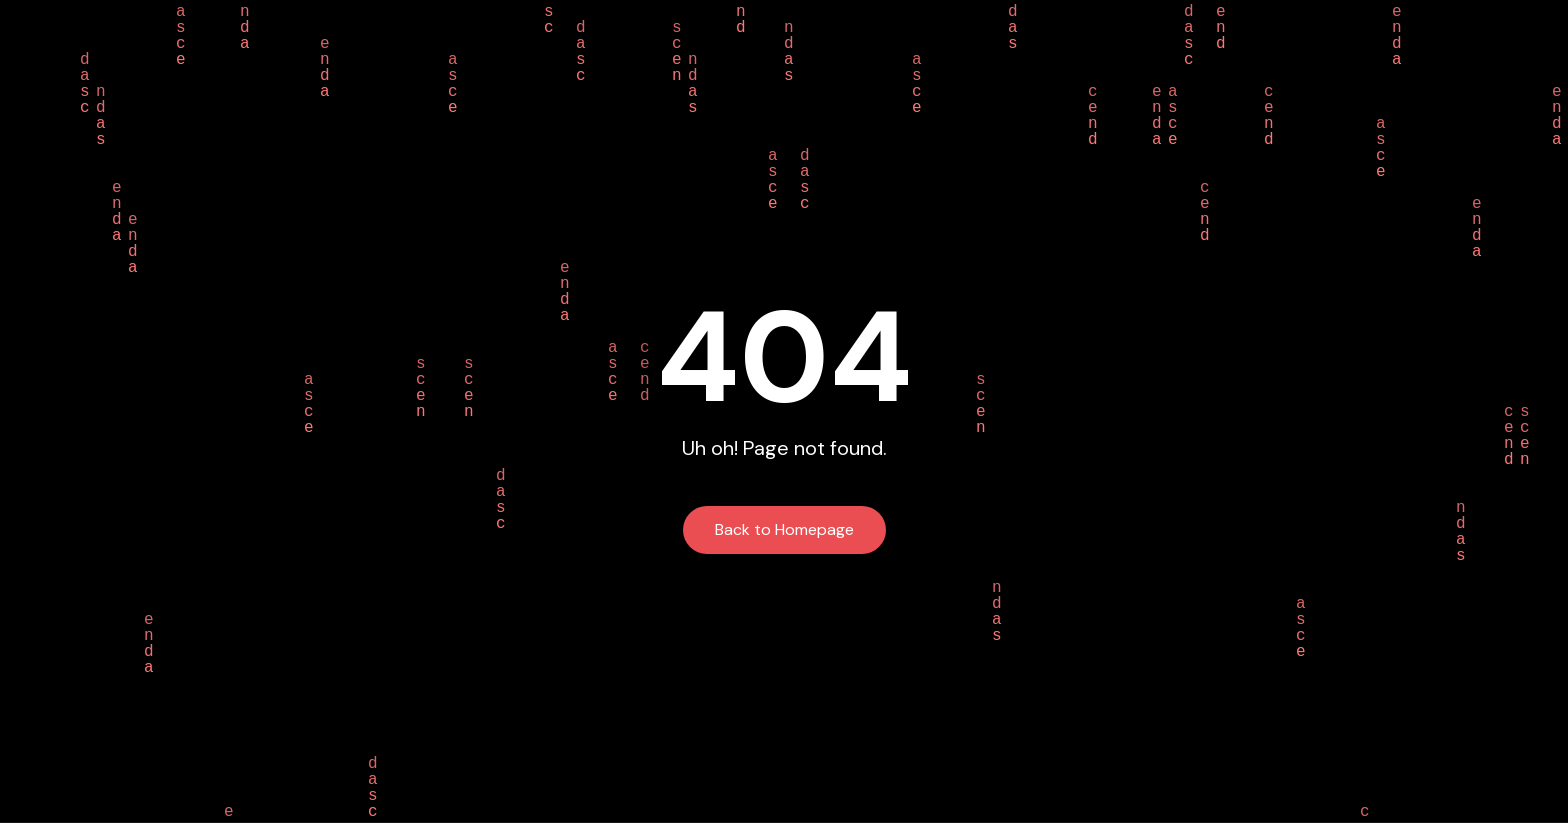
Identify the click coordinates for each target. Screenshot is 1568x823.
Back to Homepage (784, 529)
